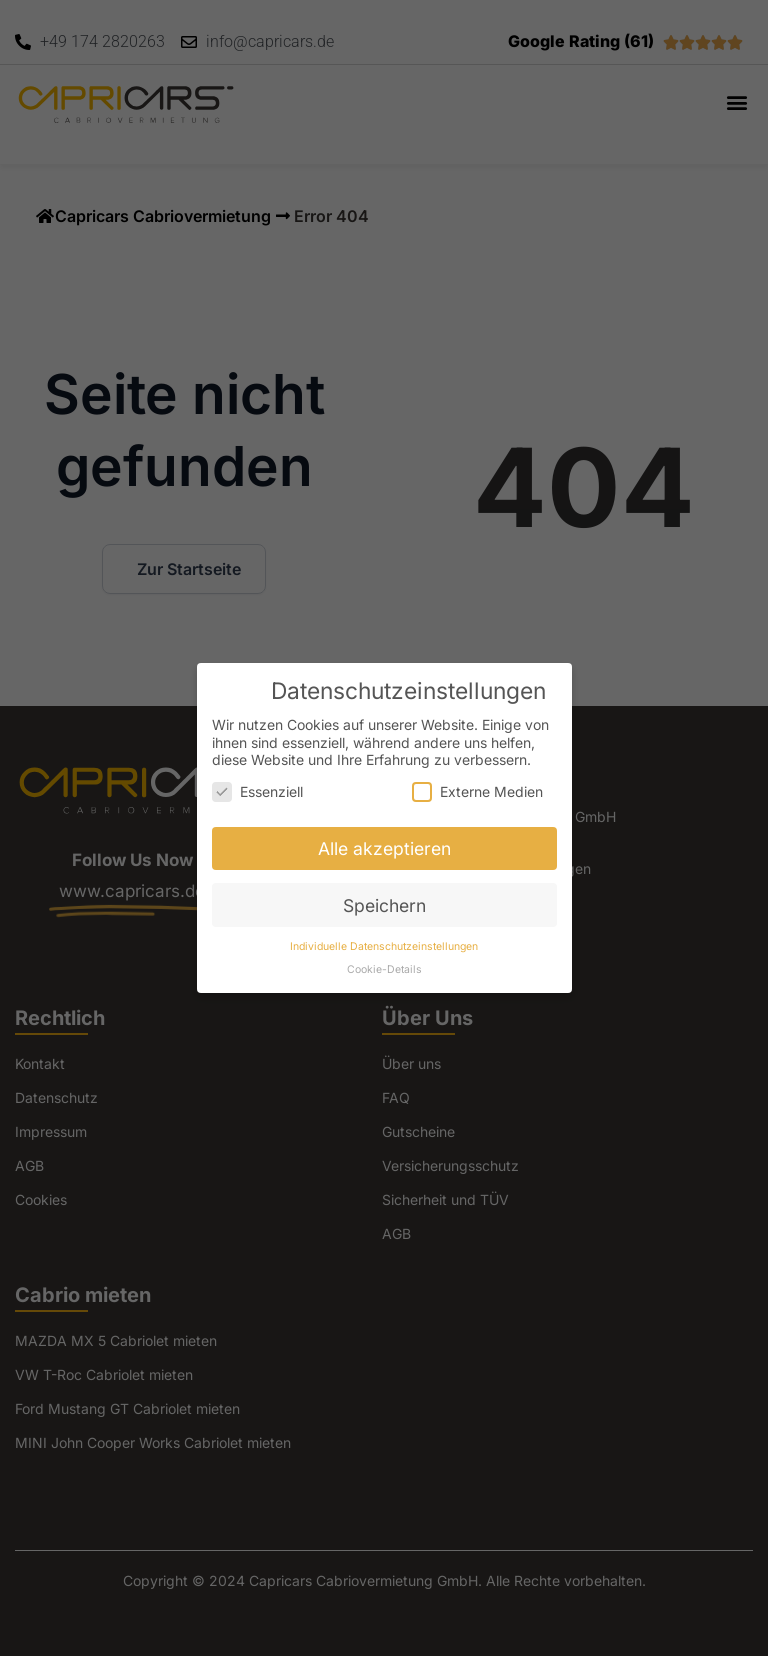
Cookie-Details (384, 969)
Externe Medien (477, 791)
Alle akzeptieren (384, 848)
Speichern (384, 905)
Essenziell (257, 791)
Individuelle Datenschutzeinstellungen (384, 946)
